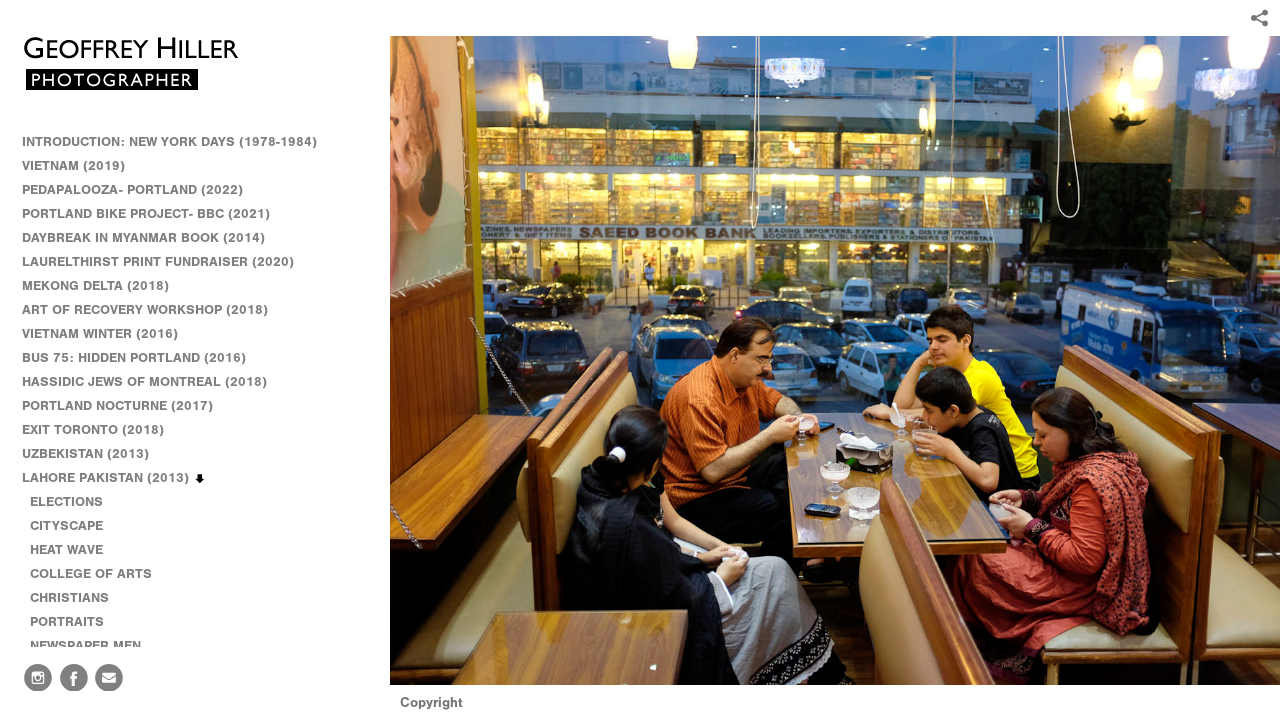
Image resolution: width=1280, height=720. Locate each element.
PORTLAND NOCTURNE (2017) (117, 405)
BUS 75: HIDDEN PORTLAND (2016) (134, 357)
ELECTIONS (66, 501)
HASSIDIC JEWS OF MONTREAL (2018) (144, 381)
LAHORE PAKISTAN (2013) (114, 478)
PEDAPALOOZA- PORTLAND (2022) (132, 189)
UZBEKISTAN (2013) (85, 453)
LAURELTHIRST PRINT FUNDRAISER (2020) (158, 261)
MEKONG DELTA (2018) (95, 285)
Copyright (431, 702)
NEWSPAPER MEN (85, 645)
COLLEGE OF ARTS (91, 573)
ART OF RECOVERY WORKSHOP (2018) (145, 309)
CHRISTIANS (69, 597)
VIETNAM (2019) (73, 165)
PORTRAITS (67, 621)
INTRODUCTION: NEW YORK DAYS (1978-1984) (169, 141)
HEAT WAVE (66, 549)
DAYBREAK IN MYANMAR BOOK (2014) (143, 237)
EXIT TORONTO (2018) (93, 429)
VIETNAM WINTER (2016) (109, 334)
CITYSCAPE (66, 525)
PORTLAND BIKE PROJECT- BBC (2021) (146, 213)
